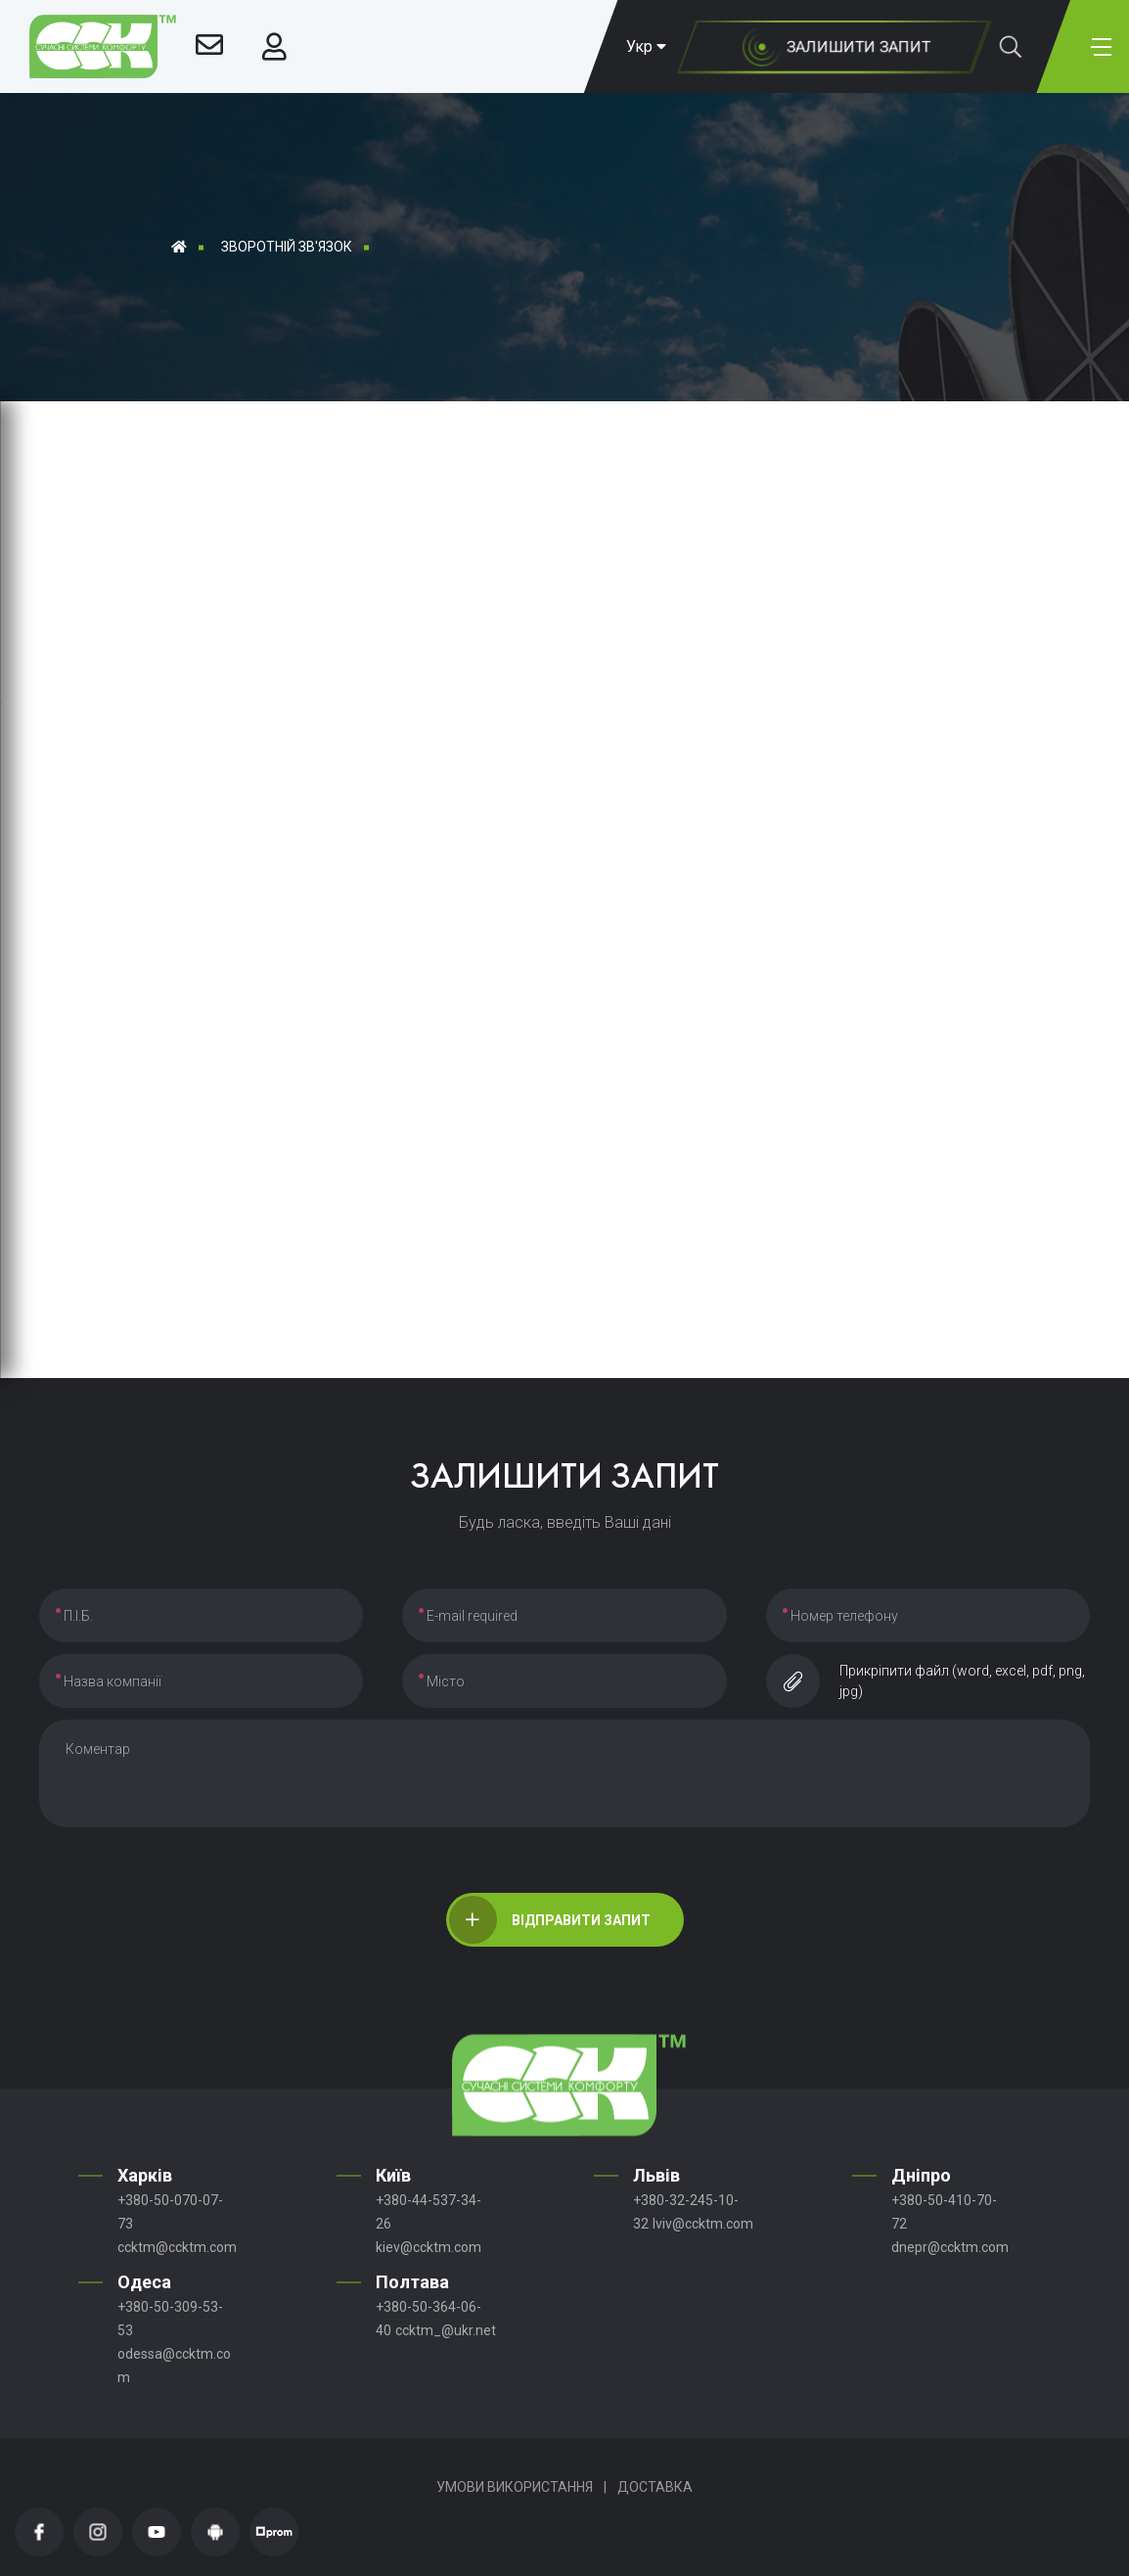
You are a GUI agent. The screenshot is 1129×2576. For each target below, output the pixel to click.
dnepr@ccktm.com (950, 2247)
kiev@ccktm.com (428, 2247)
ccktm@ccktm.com (177, 2247)
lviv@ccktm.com (703, 2223)
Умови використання (514, 2487)
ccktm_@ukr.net (445, 2330)
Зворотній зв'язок (286, 246)
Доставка (655, 2487)
